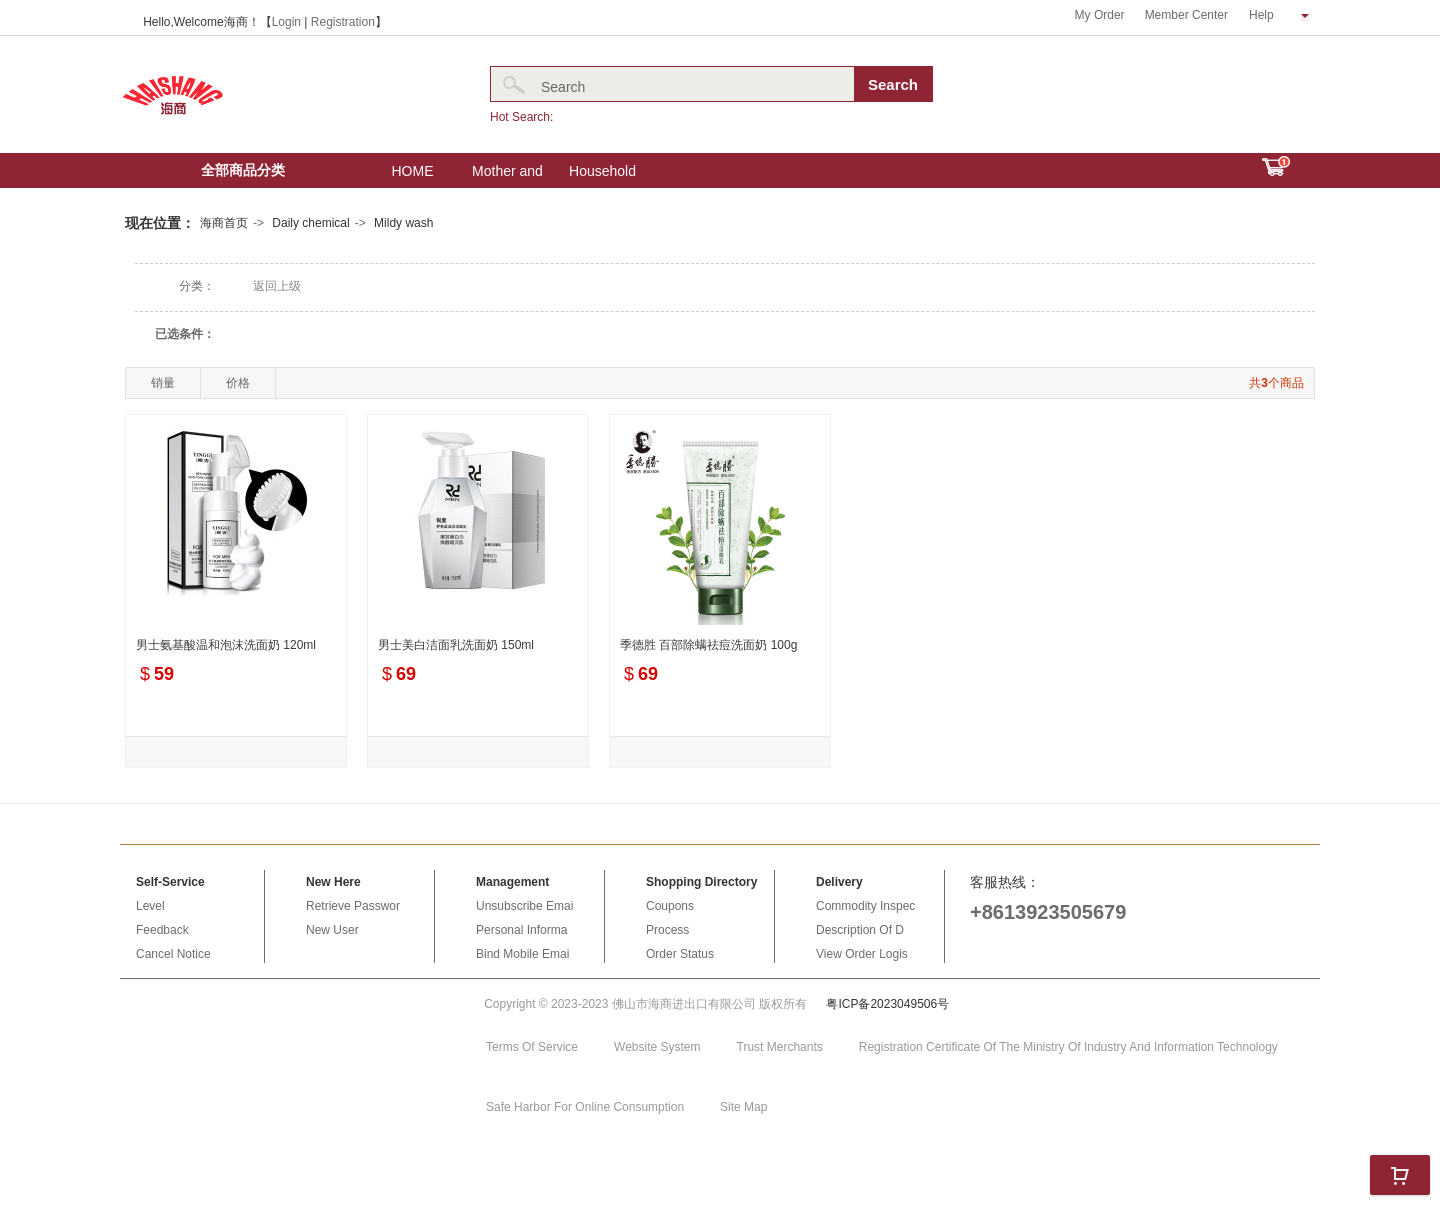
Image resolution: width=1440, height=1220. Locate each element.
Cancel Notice (173, 954)
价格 (238, 383)
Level (150, 906)
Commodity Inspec (865, 906)
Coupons (670, 906)
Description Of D (860, 930)
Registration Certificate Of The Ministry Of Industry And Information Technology (1068, 1047)
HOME (413, 171)
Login (286, 22)
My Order (1100, 15)
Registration (343, 22)
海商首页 (224, 223)
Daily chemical (310, 223)
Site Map (743, 1107)
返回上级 (277, 286)
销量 (163, 383)
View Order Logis (862, 954)
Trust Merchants (780, 1047)
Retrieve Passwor (353, 906)
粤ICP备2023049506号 (887, 1004)
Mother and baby (507, 176)
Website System (657, 1047)
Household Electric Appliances (602, 176)
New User (332, 930)
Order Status (680, 954)
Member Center (1186, 15)
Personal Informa (521, 930)
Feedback (162, 930)
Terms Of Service (532, 1047)
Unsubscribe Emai (524, 906)
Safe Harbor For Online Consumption (585, 1107)
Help (1279, 15)
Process (667, 930)
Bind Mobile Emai (522, 954)
